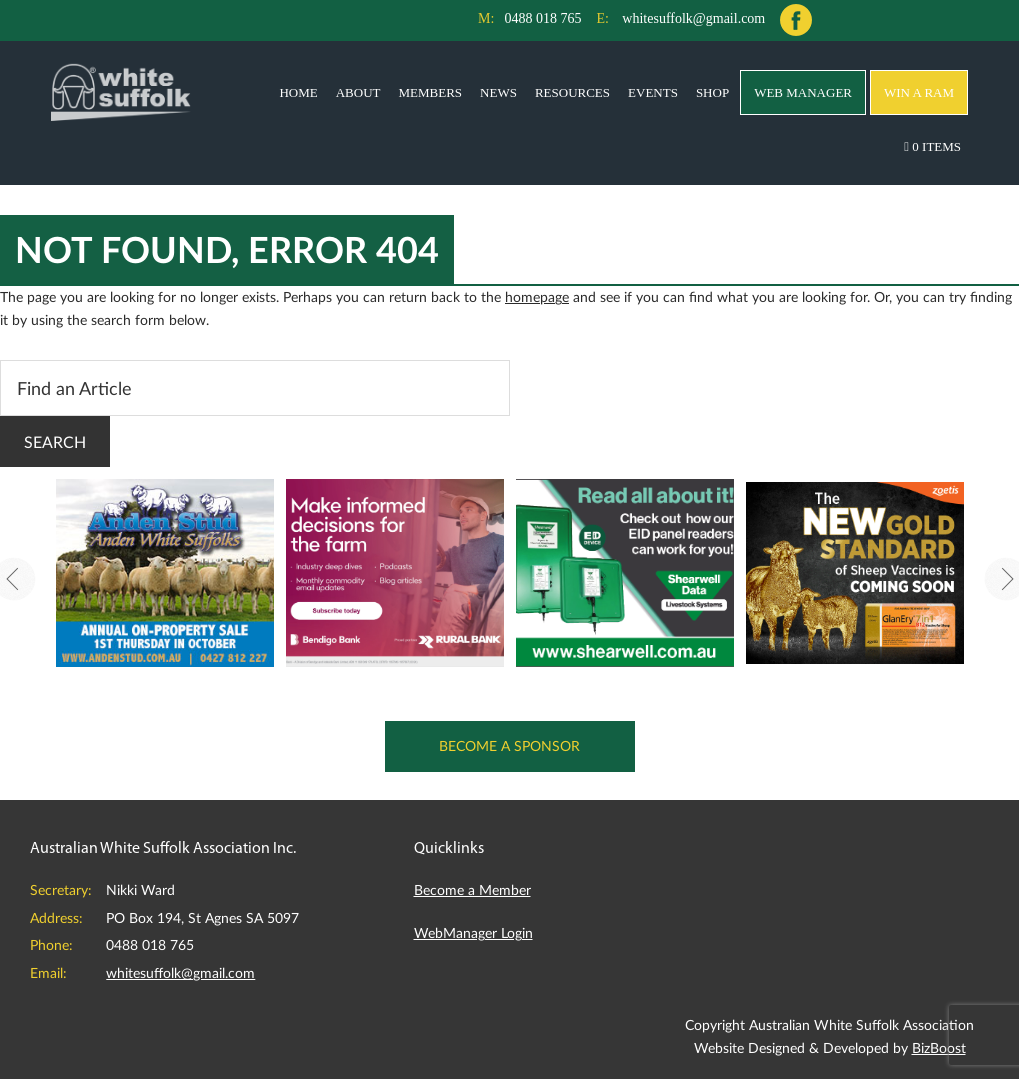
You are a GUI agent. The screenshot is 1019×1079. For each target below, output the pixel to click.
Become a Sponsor (509, 745)
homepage (537, 296)
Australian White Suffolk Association (121, 91)
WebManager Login (473, 932)
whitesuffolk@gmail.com (693, 18)
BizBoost (939, 1047)
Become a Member (472, 889)
